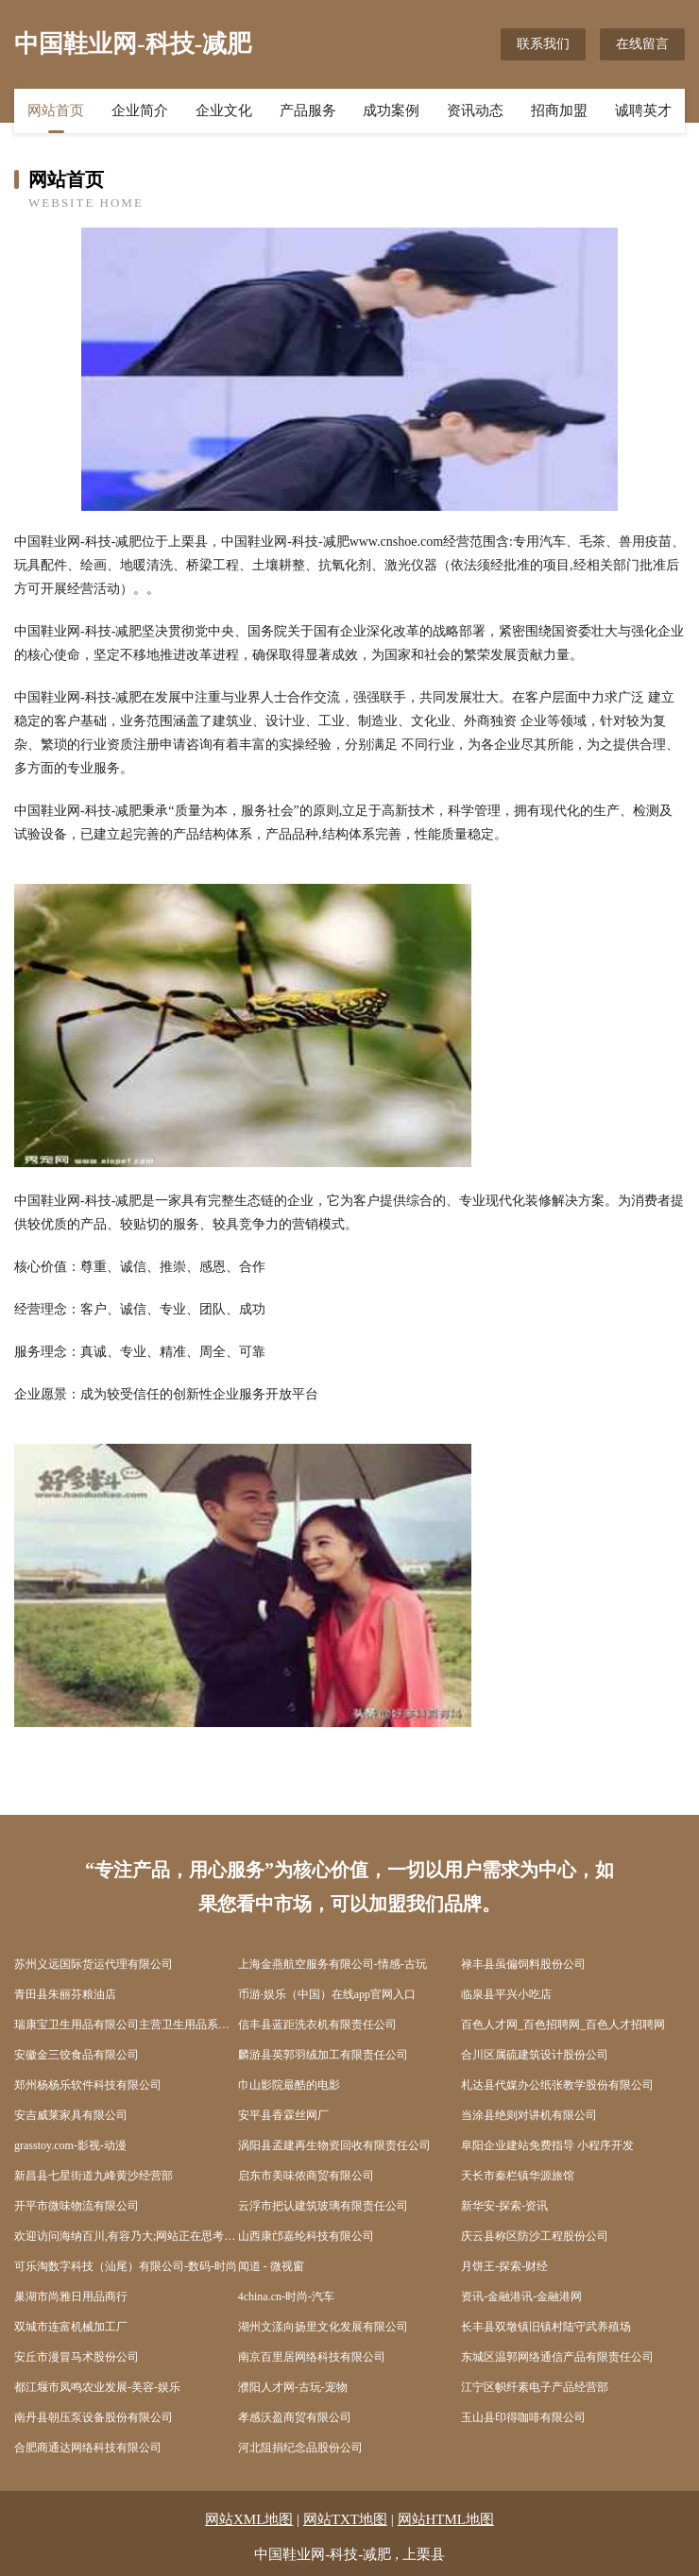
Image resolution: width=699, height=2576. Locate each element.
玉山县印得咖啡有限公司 (523, 2417)
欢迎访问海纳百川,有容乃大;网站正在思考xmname (126, 2236)
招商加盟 (559, 110)
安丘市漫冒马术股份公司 (76, 2357)
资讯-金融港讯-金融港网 (521, 2296)
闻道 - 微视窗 (271, 2266)
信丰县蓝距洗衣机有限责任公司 (317, 2024)
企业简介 (139, 110)
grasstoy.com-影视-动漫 (70, 2145)
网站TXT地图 (345, 2519)
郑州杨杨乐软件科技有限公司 (88, 2085)
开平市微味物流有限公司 (76, 2205)
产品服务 (308, 110)
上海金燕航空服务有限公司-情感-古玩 (332, 1964)
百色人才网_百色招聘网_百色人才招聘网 (563, 2024)
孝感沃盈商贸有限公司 (294, 2417)
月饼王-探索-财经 (504, 2266)
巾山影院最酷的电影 (289, 2085)
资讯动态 (475, 110)
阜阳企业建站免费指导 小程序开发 (547, 2145)
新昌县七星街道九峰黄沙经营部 (93, 2175)
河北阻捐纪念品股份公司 (300, 2447)
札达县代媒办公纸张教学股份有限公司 (557, 2085)
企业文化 (224, 110)
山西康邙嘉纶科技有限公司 (306, 2236)
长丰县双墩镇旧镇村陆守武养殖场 (546, 2326)
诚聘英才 (643, 110)
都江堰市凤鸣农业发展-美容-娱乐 (97, 2387)
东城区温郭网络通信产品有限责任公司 (557, 2357)
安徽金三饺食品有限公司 (76, 2054)
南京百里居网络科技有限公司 (311, 2357)
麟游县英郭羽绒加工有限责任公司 (323, 2054)
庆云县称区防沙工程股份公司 (534, 2236)
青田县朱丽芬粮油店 (65, 1994)
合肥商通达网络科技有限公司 (88, 2447)
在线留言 (642, 44)
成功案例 (391, 110)
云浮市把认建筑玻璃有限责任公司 (323, 2205)
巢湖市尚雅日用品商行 (71, 2296)
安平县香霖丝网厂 (283, 2115)
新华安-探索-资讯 (504, 2205)
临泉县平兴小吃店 (506, 1994)
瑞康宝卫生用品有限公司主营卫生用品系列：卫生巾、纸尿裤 (126, 2024)
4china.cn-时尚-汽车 (286, 2296)
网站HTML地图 (446, 2519)
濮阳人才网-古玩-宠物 (293, 2387)
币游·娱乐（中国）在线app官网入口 (327, 1994)
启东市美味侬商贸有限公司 (306, 2175)
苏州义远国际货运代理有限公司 (93, 1964)
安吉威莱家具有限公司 (71, 2115)
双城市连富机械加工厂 (71, 2326)
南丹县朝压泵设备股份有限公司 (93, 2417)
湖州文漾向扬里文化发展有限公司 (323, 2326)
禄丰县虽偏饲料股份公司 (523, 1964)
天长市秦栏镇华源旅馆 (517, 2175)
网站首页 (55, 110)
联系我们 (543, 44)
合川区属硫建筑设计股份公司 (534, 2054)
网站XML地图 (249, 2519)
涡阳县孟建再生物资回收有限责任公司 (334, 2145)
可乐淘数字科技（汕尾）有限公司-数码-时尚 (125, 2266)
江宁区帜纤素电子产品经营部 (534, 2387)
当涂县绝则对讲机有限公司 (529, 2115)
